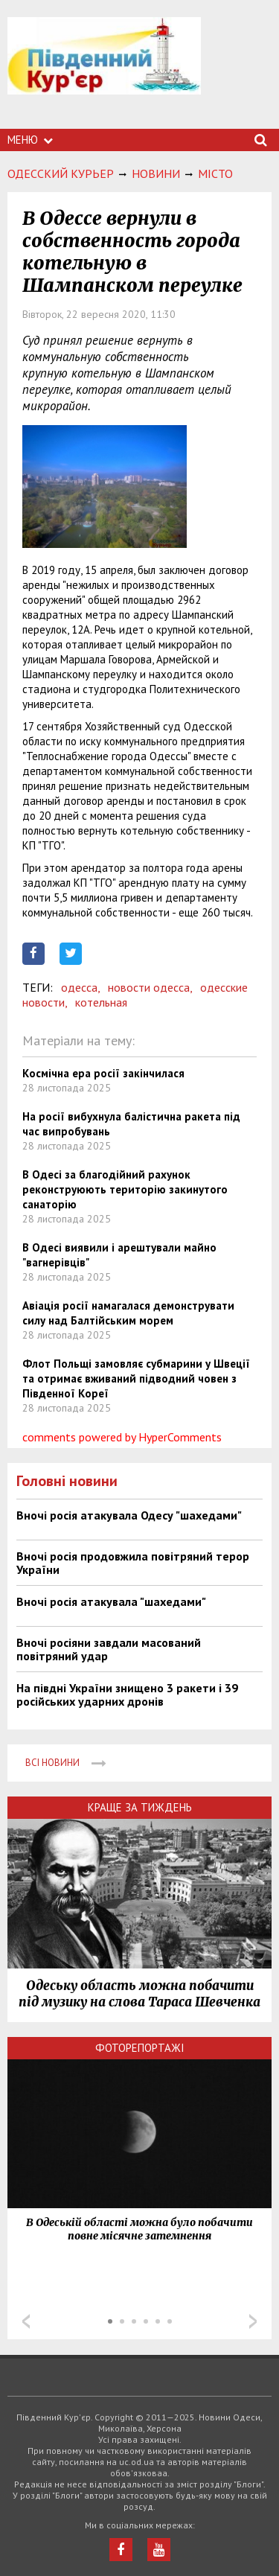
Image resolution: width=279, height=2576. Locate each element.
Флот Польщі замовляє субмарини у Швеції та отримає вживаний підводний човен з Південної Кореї (136, 1378)
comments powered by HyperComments (122, 1436)
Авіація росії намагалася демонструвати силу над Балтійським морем (128, 1312)
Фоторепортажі (140, 2048)
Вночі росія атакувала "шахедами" (111, 1601)
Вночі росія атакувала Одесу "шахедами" (129, 1515)
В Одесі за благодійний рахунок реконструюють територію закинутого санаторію (125, 1189)
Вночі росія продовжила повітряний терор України (132, 1563)
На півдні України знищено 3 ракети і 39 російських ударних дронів (127, 1694)
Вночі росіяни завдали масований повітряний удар (108, 1649)
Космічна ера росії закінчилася (103, 1073)
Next (253, 2321)
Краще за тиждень (140, 1807)
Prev (26, 2321)
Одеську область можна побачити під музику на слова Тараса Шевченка (139, 1993)
